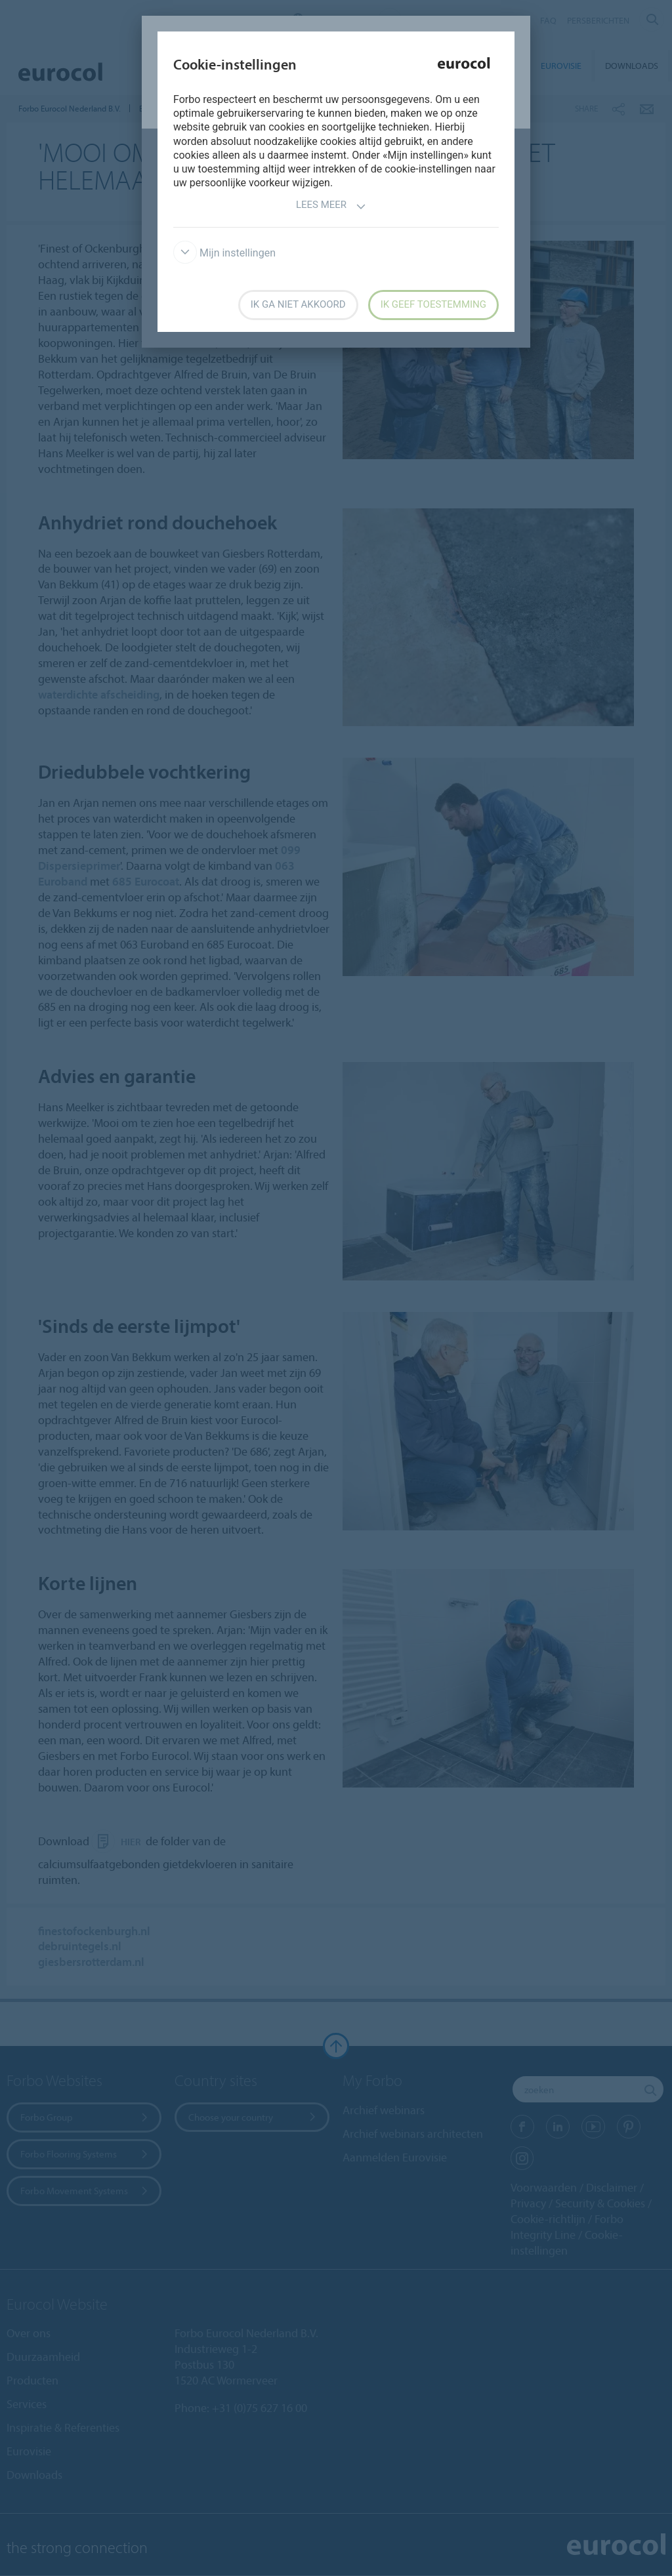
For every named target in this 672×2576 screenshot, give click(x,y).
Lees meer (331, 206)
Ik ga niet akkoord (298, 304)
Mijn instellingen (224, 253)
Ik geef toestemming (433, 304)
